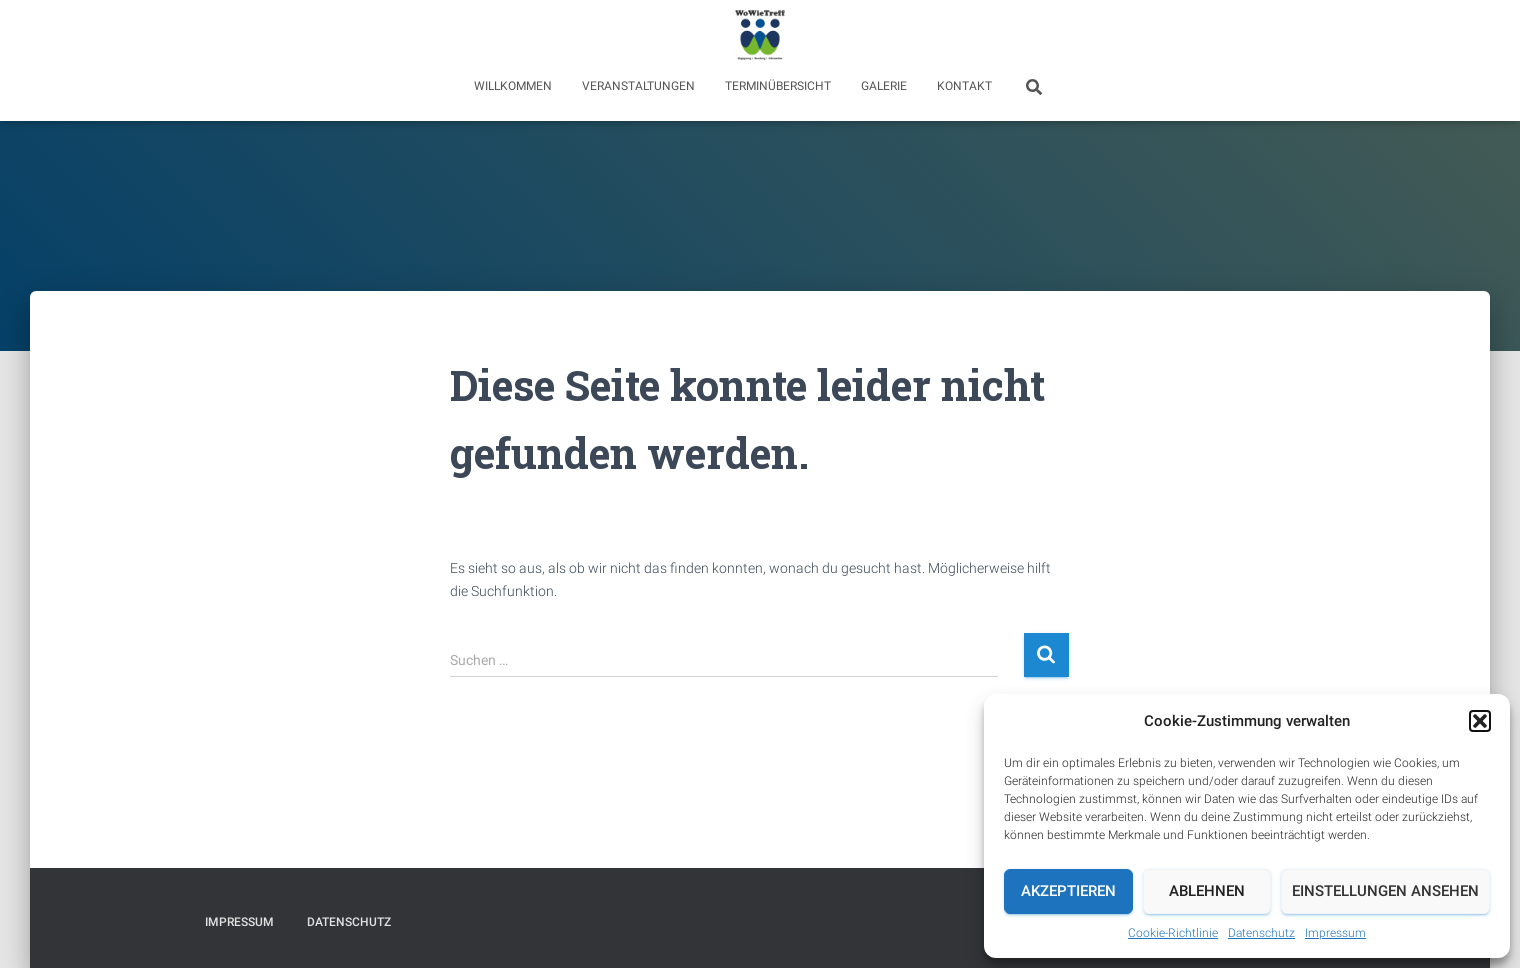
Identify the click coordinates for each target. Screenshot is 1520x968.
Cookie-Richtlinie (1173, 933)
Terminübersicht (778, 86)
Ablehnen (1207, 891)
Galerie (884, 86)
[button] (1480, 721)
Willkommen (513, 86)
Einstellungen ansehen (1385, 891)
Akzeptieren (1068, 891)
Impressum (1335, 933)
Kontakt (964, 86)
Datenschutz (1261, 933)
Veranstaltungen (638, 86)
